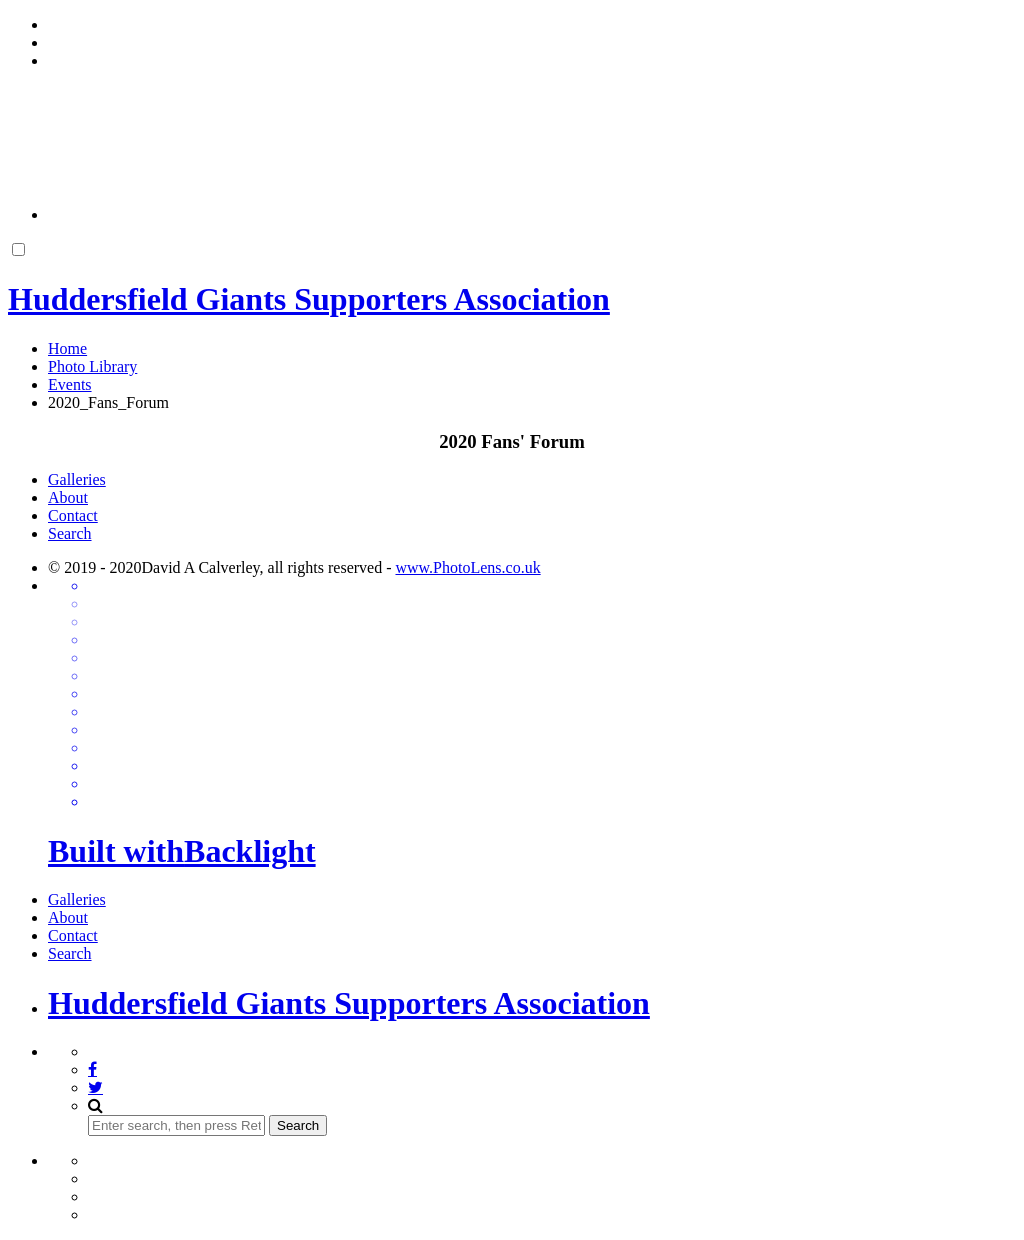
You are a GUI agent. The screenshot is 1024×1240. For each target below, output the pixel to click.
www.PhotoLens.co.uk (467, 567)
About (68, 497)
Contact (73, 515)
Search (70, 533)
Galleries (77, 479)
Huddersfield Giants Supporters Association (349, 1003)
